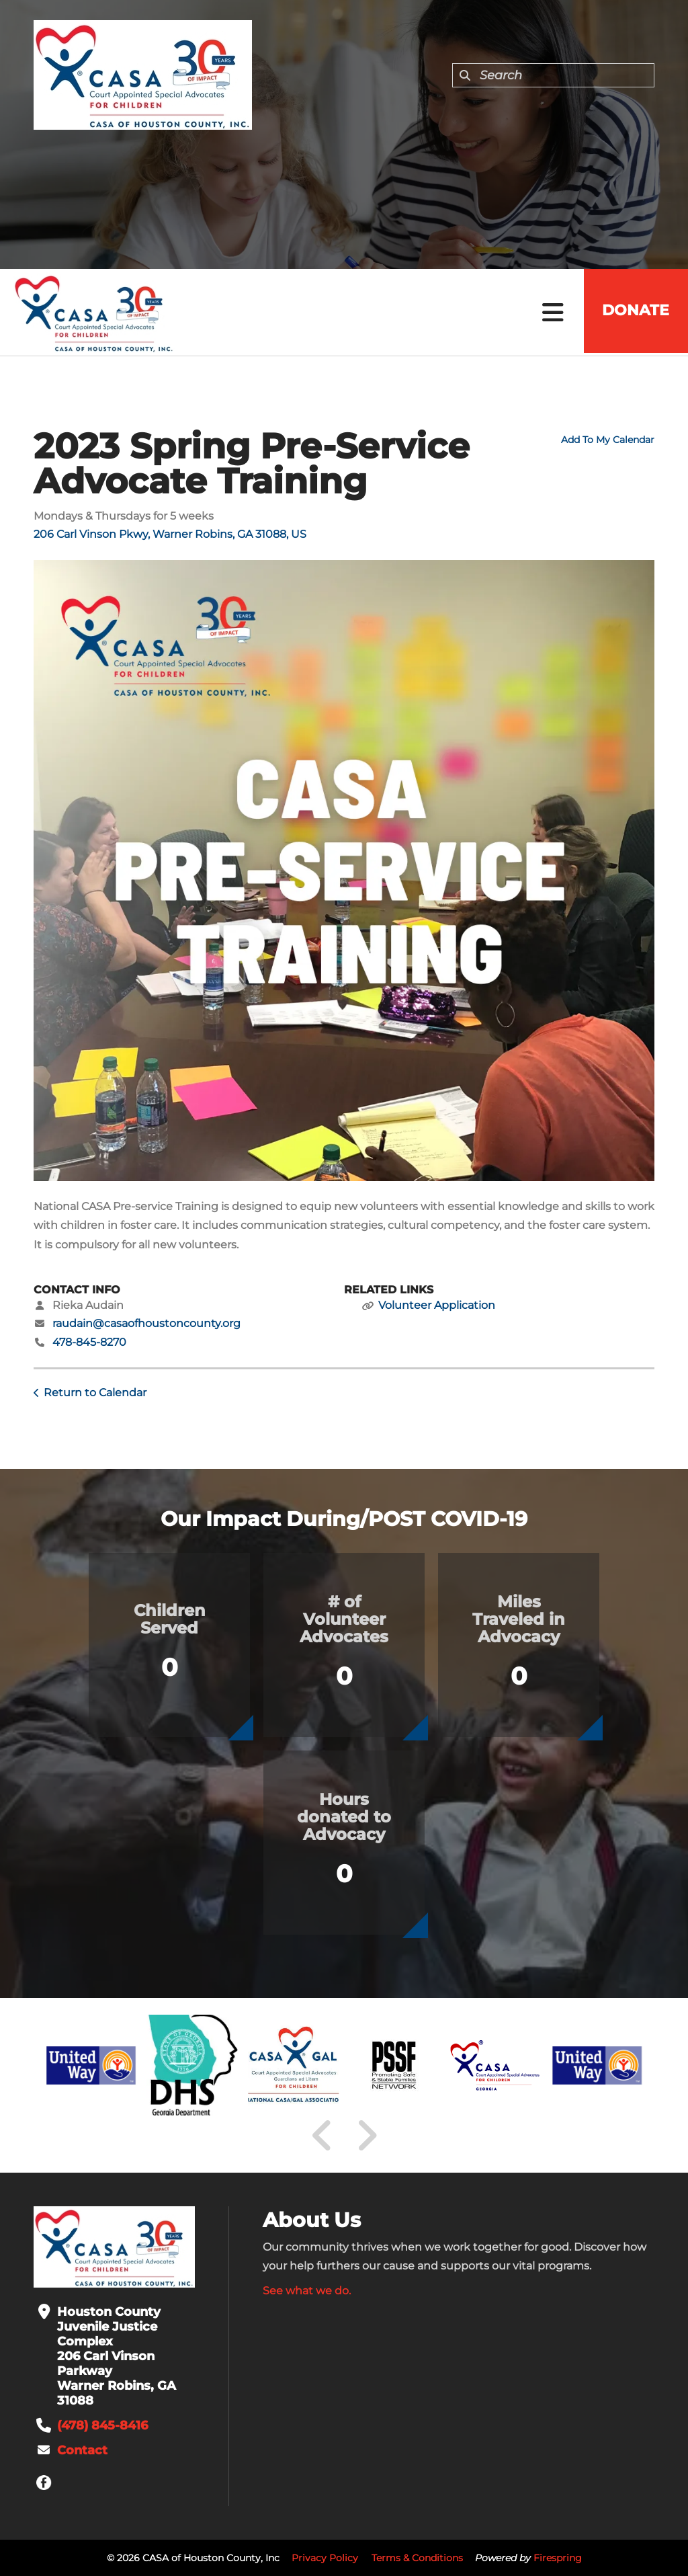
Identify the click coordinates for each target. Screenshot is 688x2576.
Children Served (170, 1619)
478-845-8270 (89, 1342)
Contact (82, 2450)
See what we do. (307, 2290)
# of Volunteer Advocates (344, 1619)
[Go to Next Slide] (366, 2136)
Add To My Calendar (607, 440)
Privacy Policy (325, 2558)
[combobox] (553, 75)
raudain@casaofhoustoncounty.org (146, 1323)
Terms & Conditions (417, 2558)
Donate (634, 312)
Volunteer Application (436, 1305)
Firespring (557, 2558)
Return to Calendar (95, 1392)
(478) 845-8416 (102, 2425)
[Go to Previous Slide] (322, 2136)
